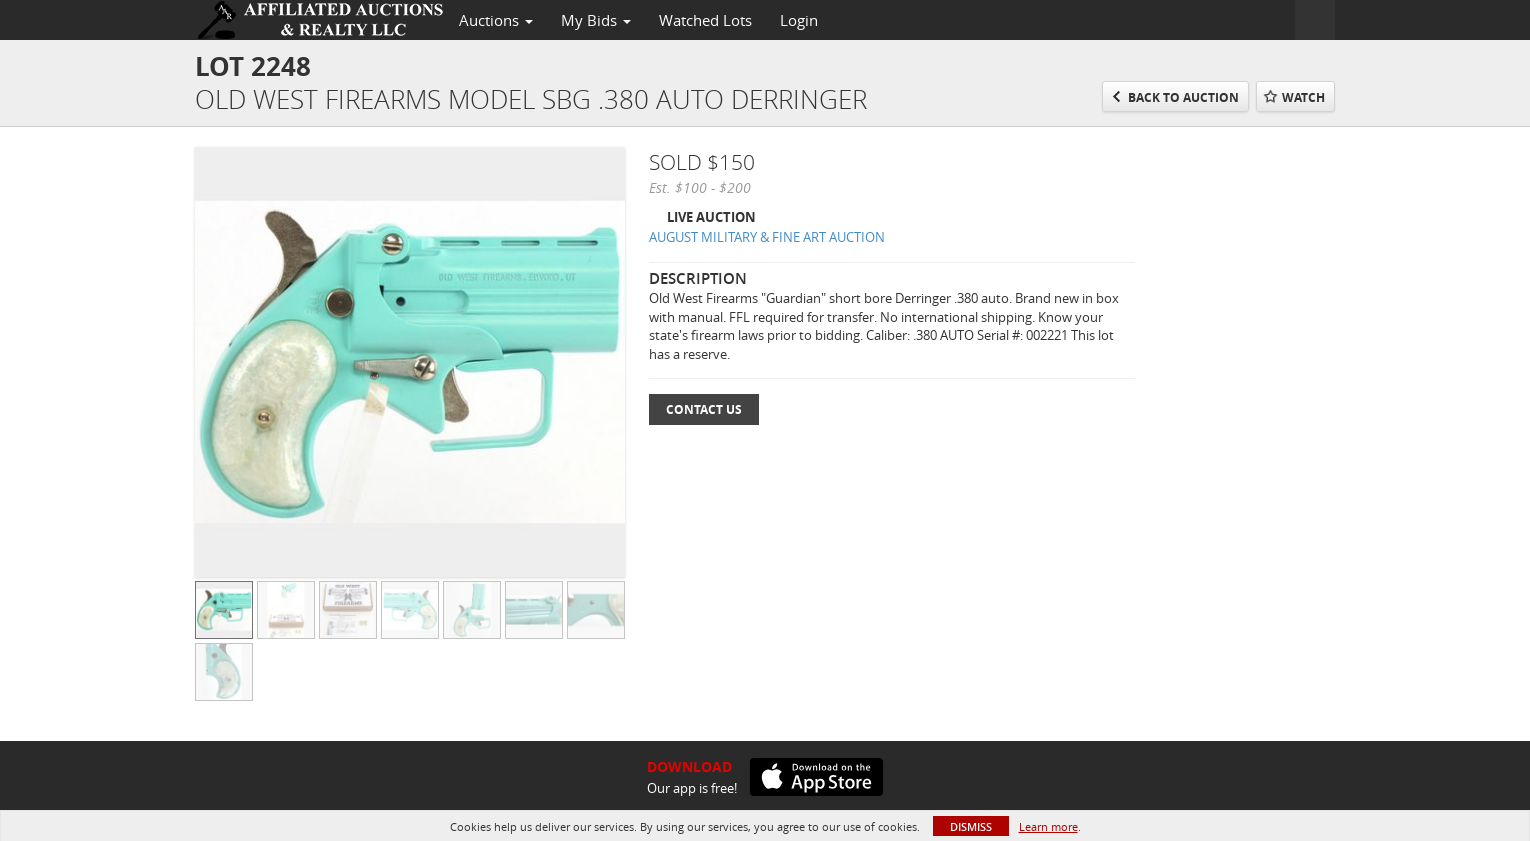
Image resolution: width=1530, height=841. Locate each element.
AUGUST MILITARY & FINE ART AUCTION (767, 237)
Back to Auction (1183, 97)
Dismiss (971, 826)
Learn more (1048, 826)
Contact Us (704, 409)
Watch (1303, 97)
